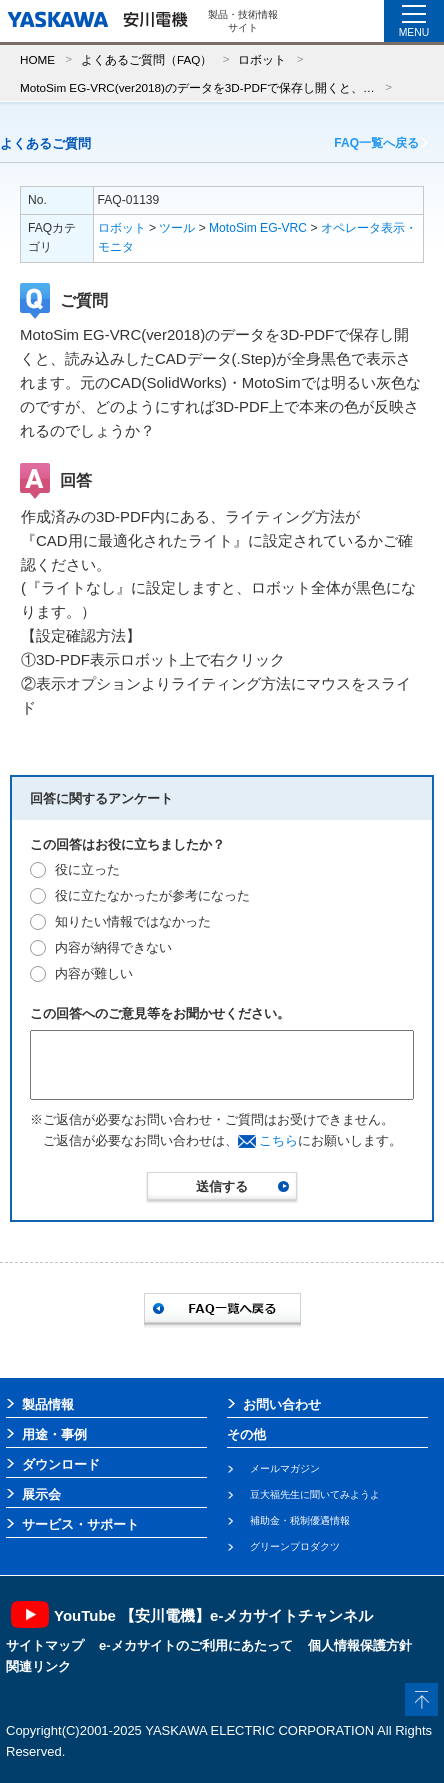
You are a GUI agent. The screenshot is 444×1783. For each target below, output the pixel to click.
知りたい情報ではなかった (133, 921)
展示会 (41, 1494)
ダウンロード (61, 1464)
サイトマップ (45, 1645)
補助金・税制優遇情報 (300, 1520)
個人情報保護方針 (360, 1645)
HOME (37, 59)
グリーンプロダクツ (295, 1546)
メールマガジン (285, 1468)
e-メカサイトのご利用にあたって (196, 1645)
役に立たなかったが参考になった (152, 895)
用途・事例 (54, 1434)
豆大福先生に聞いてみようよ (315, 1494)
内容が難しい (94, 973)
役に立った (87, 869)
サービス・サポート (80, 1524)
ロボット (262, 59)
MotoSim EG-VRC (258, 228)
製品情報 (48, 1404)
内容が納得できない (113, 947)
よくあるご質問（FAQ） (146, 59)
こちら (278, 1140)
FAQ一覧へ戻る (376, 143)
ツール (177, 228)
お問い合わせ (282, 1404)
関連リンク (38, 1666)
